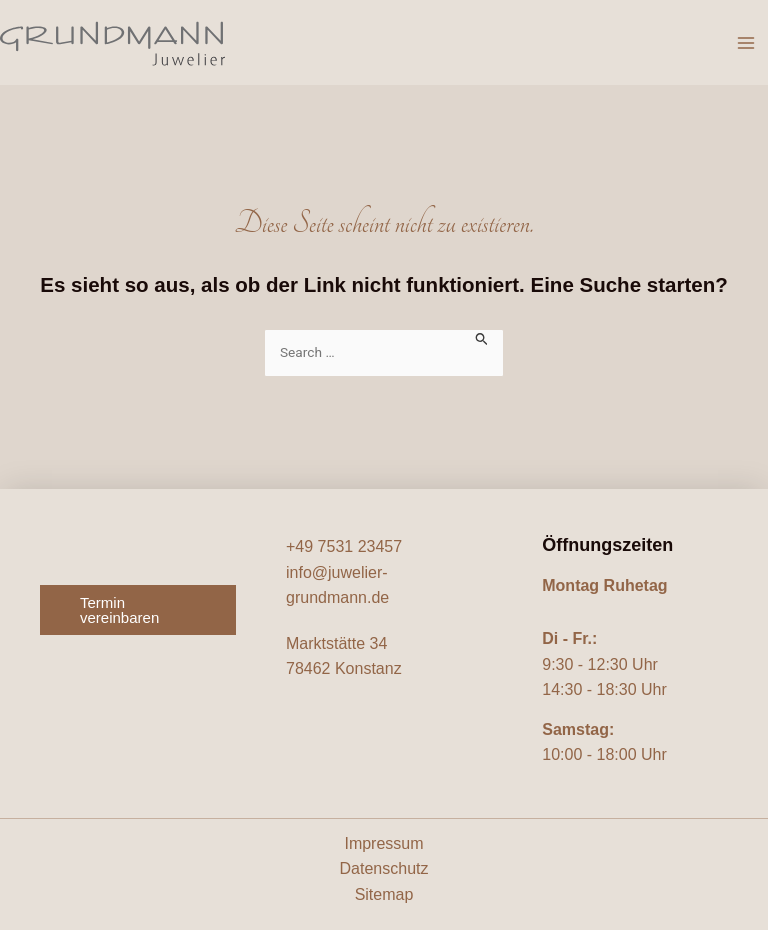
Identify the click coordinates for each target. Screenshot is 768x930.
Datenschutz (384, 868)
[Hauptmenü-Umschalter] (746, 43)
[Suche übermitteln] (482, 337)
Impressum (383, 843)
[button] (138, 610)
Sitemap (384, 894)
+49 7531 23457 (344, 546)
